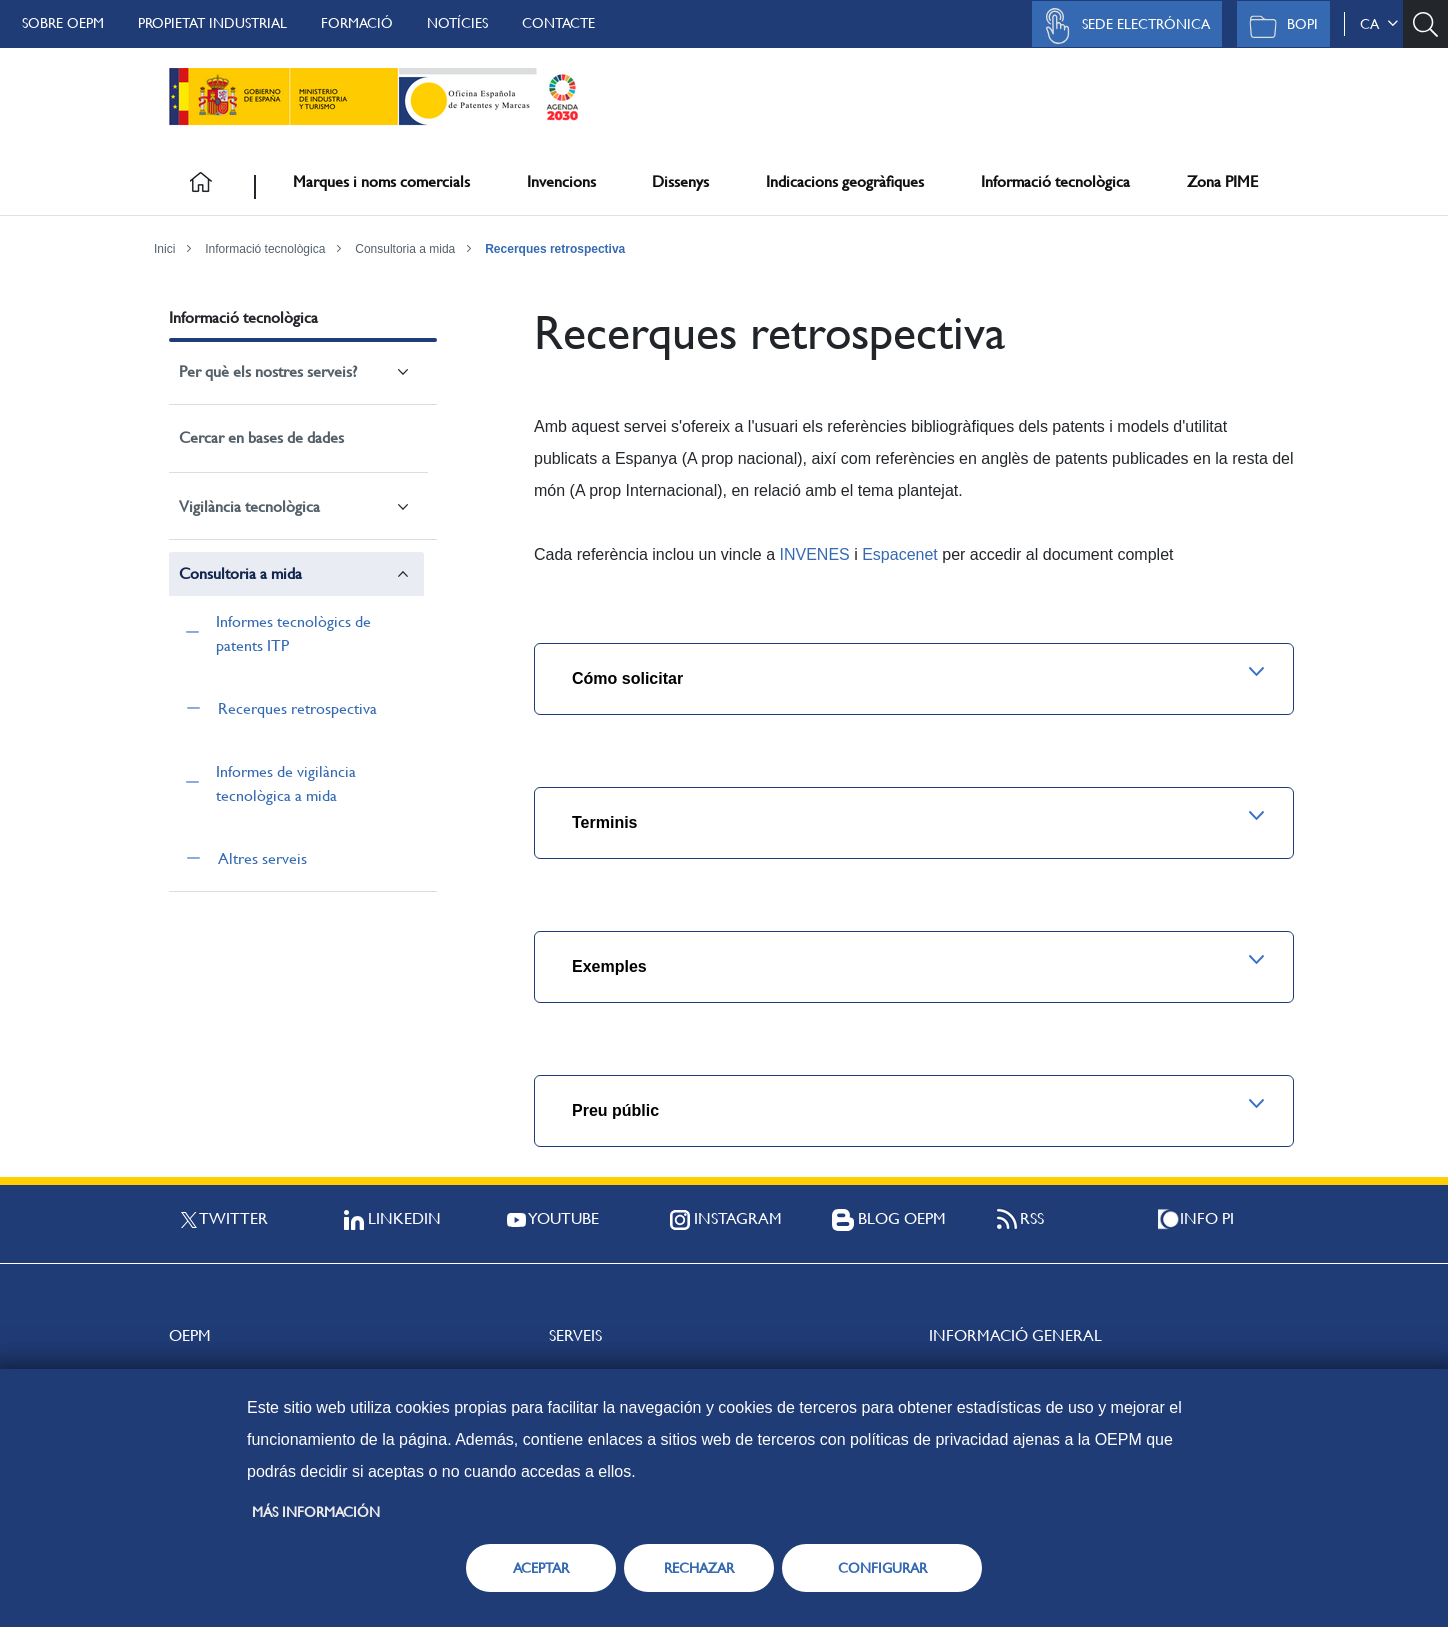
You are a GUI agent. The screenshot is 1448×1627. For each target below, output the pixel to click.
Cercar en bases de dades (261, 437)
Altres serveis (262, 858)
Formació (357, 23)
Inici (164, 249)
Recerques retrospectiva (555, 249)
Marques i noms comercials (381, 181)
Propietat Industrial (212, 23)
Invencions (561, 181)
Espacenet (900, 554)
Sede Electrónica (1122, 26)
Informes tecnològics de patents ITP (293, 633)
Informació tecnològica (1055, 181)
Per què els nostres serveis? (268, 371)
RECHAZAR (699, 1568)
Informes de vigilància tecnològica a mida (286, 783)
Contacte (558, 23)
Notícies (457, 23)
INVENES (814, 554)
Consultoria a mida (405, 249)
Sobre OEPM (63, 23)
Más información (316, 1512)
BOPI (1278, 26)
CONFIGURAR (882, 1568)
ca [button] (1379, 24)
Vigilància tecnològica (249, 506)
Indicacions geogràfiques (845, 181)
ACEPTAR (541, 1568)
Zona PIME (1222, 181)
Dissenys (680, 181)
